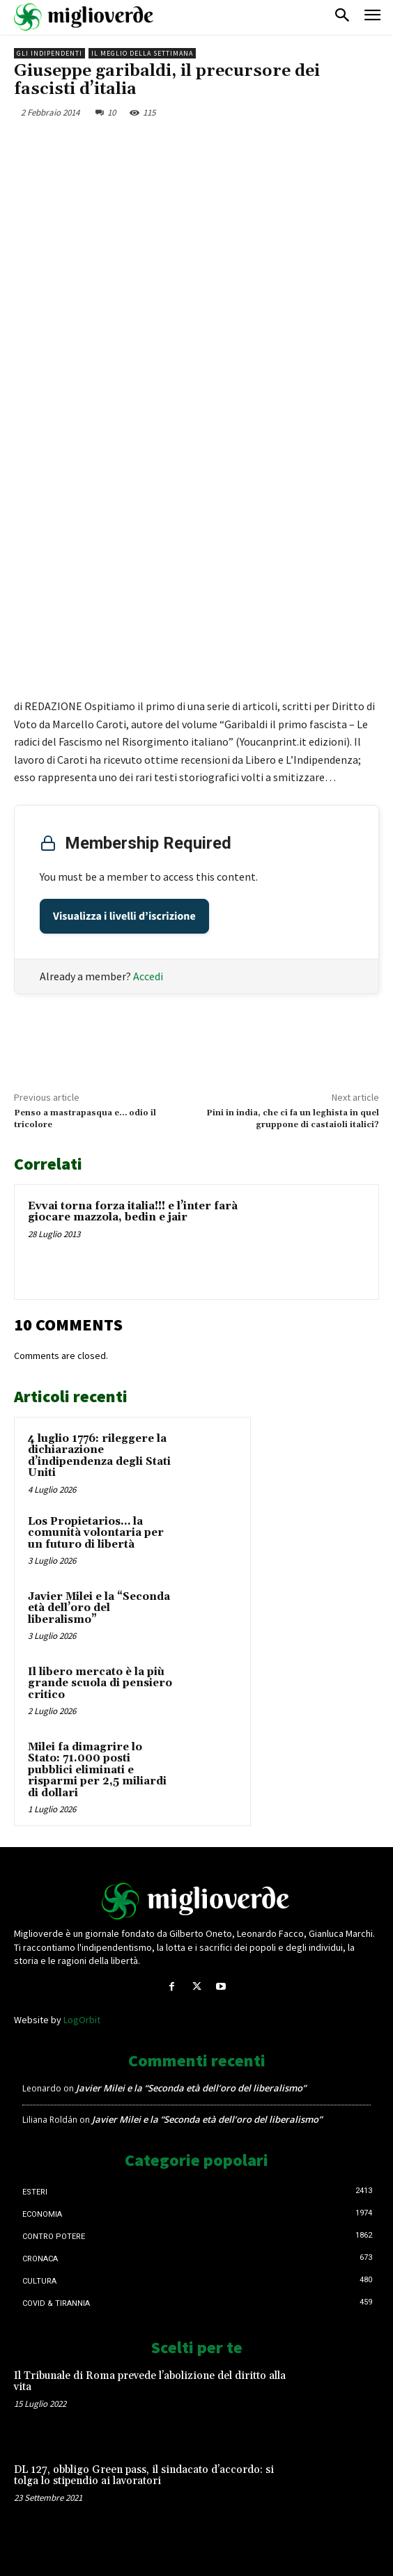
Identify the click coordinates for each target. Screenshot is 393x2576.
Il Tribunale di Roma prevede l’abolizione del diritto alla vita (150, 2381)
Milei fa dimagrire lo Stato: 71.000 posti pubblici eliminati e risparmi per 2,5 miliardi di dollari (97, 1770)
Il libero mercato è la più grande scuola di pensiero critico (100, 1683)
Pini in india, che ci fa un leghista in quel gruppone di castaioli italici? (292, 1118)
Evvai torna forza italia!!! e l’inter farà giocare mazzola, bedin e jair (133, 1212)
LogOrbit (81, 2019)
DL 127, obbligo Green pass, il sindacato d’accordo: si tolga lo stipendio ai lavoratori (144, 2475)
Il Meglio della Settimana (142, 53)
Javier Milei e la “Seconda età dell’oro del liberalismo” (99, 1608)
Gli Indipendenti (49, 53)
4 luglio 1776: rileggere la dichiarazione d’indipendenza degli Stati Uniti (99, 1456)
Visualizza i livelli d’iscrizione (124, 916)
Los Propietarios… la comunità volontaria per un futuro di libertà (96, 1533)
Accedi (148, 976)
